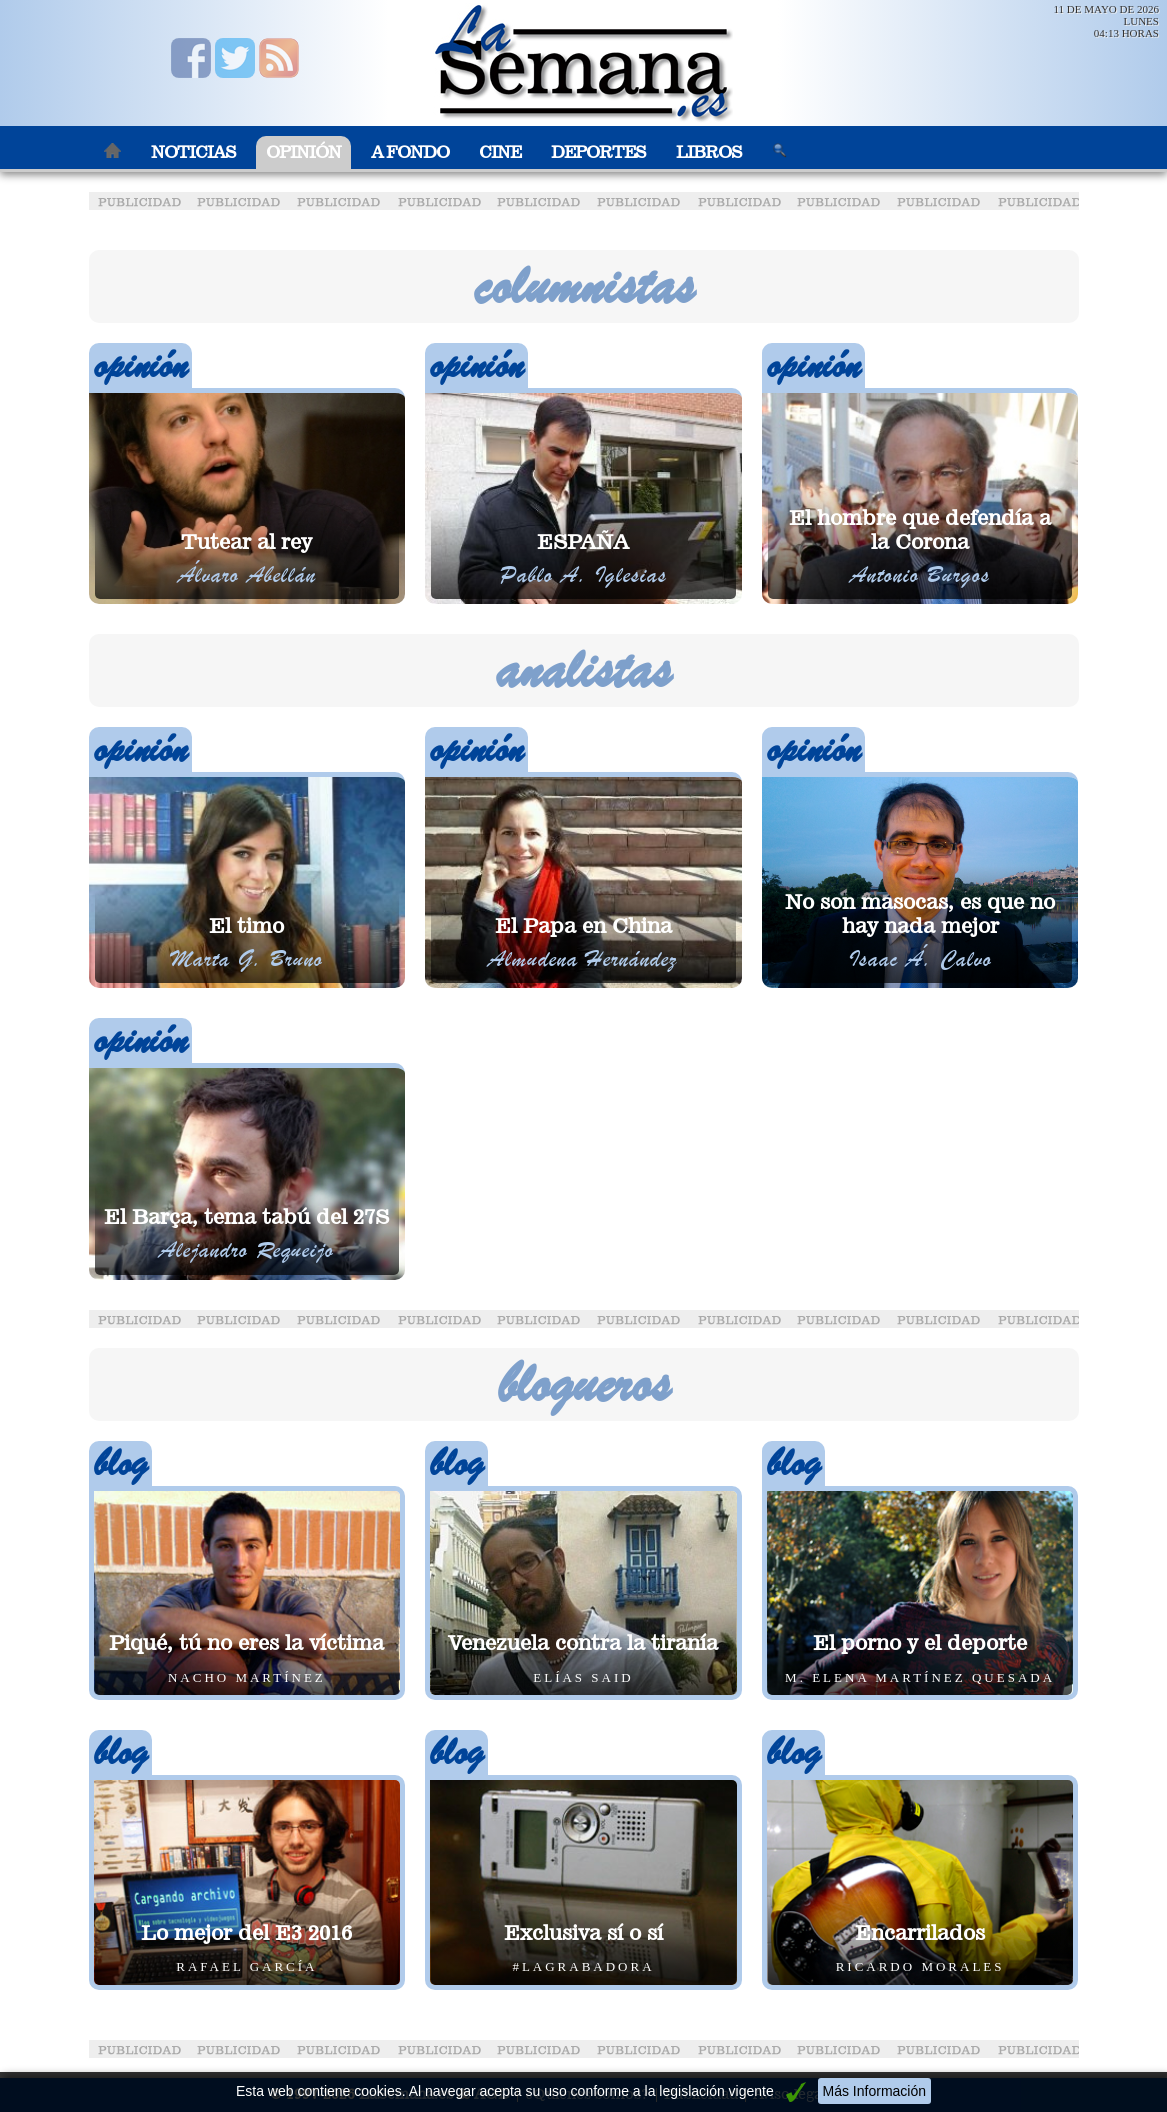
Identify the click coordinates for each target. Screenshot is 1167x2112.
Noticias (193, 152)
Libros (709, 152)
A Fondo (410, 152)
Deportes (598, 152)
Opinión (303, 152)
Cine (500, 152)
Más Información (874, 2091)
